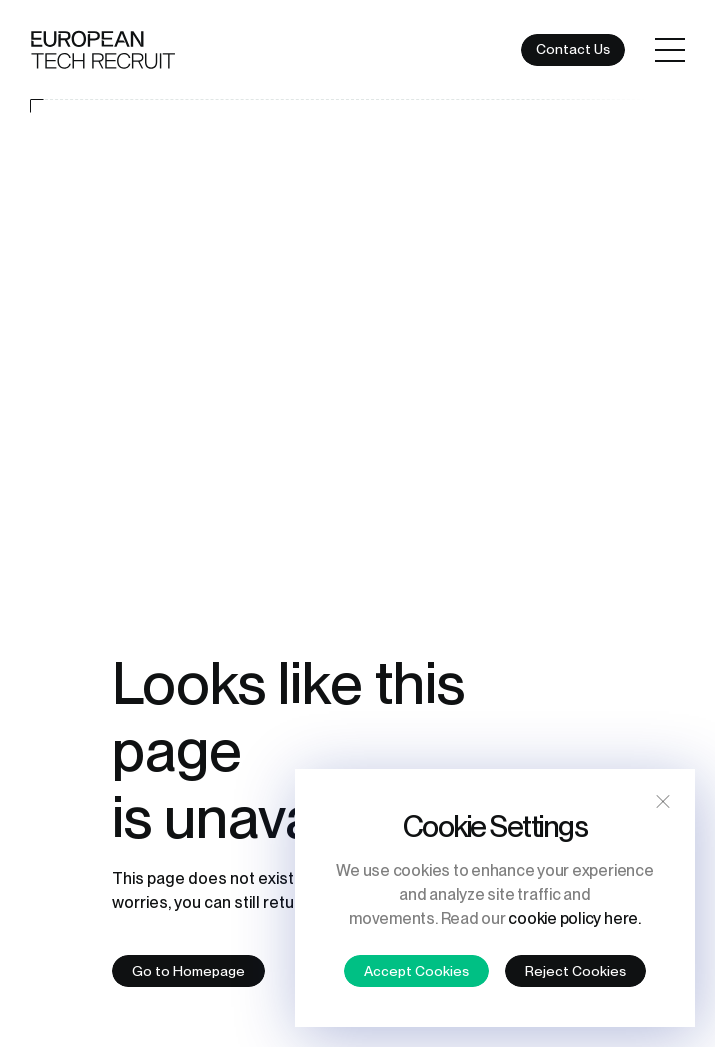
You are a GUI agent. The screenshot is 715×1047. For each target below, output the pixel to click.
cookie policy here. (574, 918)
